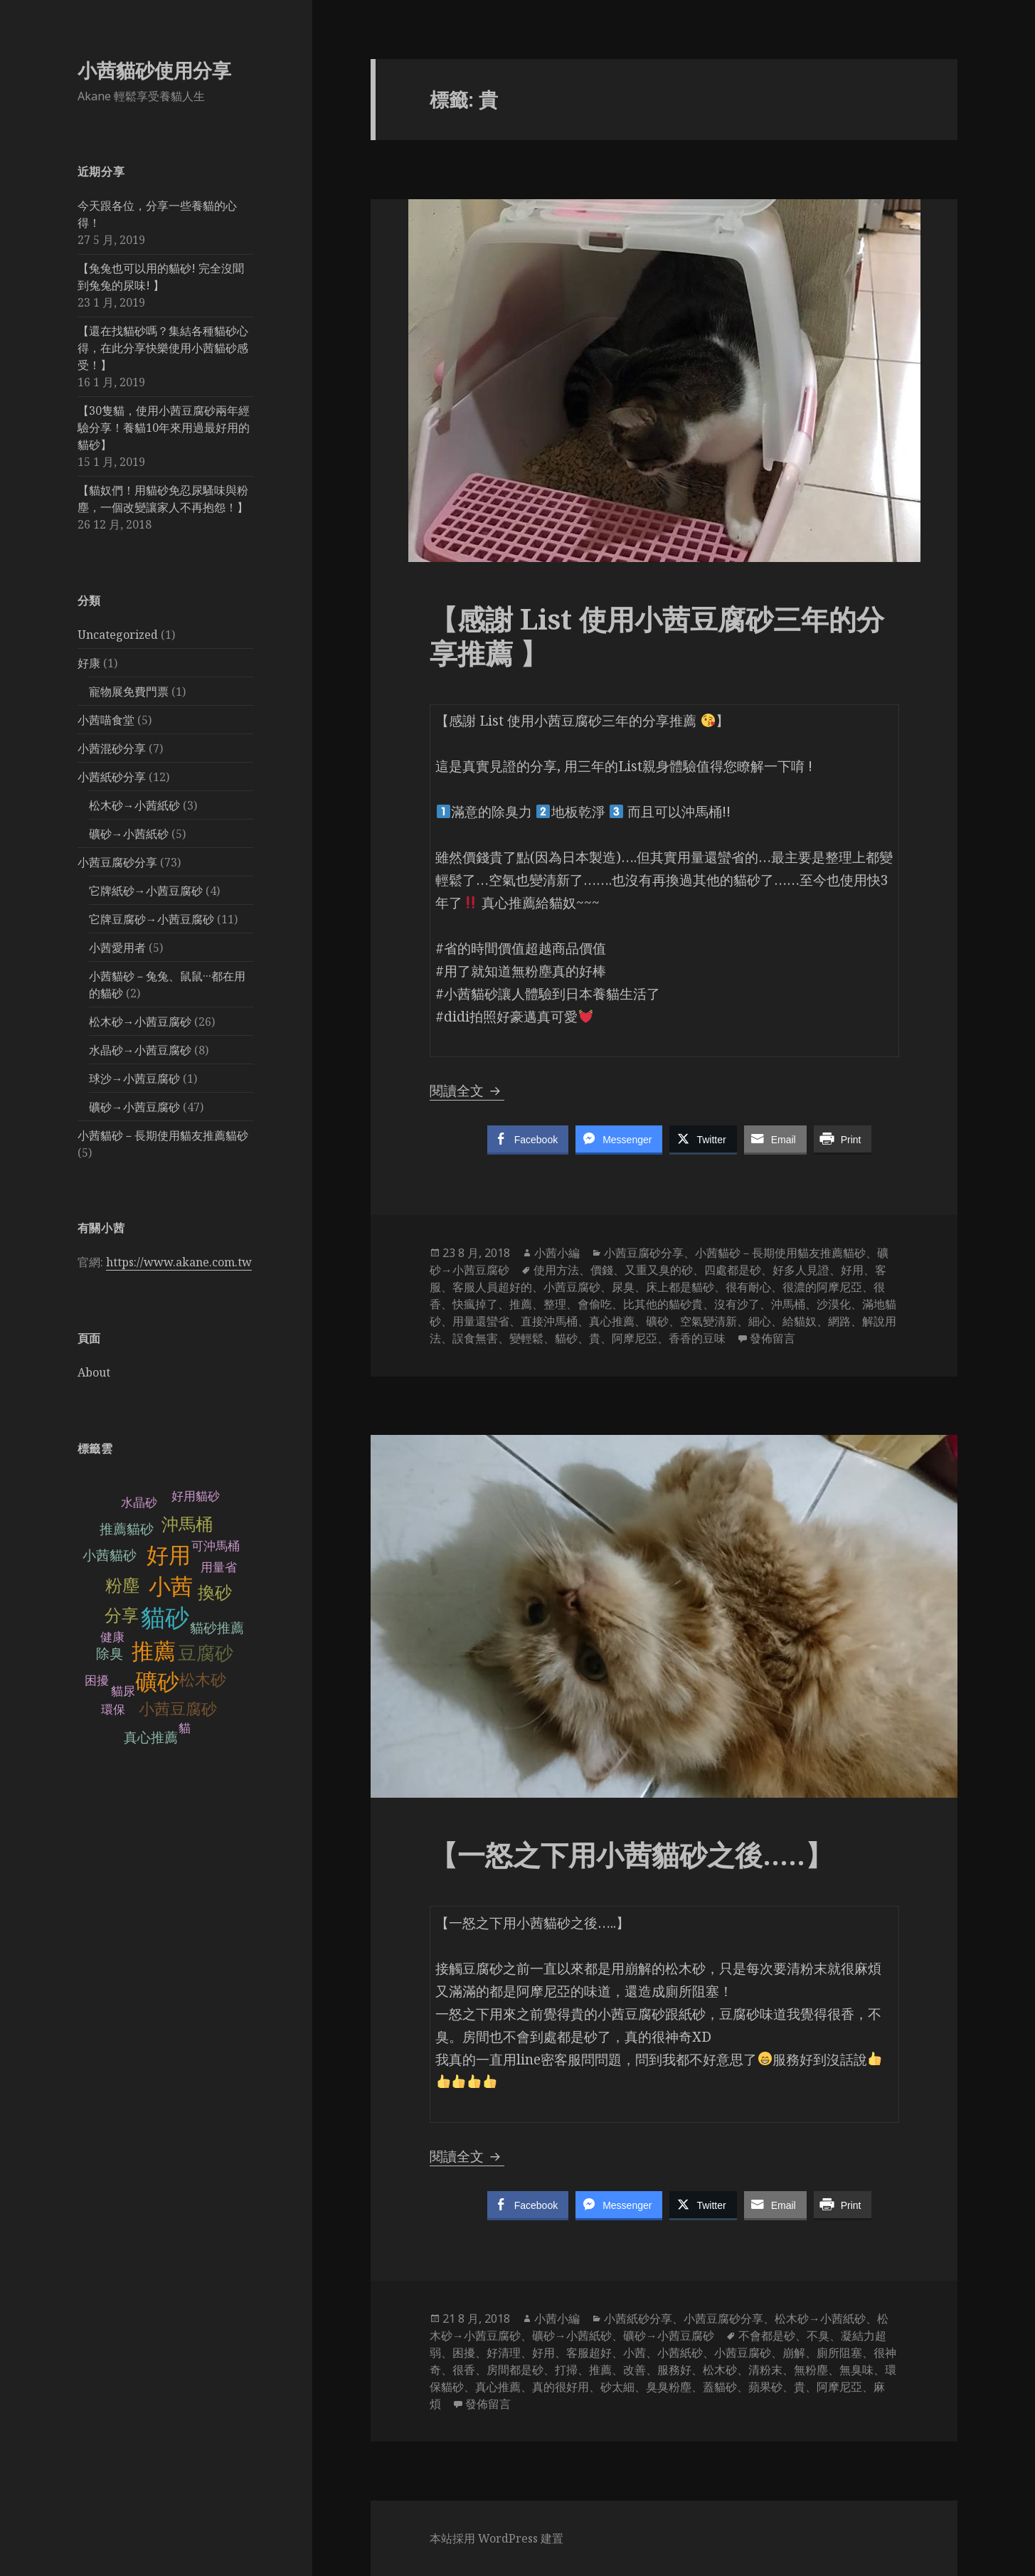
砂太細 (617, 2387)
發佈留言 (772, 1338)
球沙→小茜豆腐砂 (134, 1078)
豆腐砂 (205, 1652)
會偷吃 (595, 1304)
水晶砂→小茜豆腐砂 (140, 1050)
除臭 (109, 1653)
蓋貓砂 (720, 2387)
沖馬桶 (187, 1524)
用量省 (219, 1567)
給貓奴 (799, 1321)
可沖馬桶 (215, 1546)
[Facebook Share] (527, 1138)
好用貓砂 (195, 1495)
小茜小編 (557, 1253)
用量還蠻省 (480, 1321)
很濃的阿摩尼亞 (822, 1287)
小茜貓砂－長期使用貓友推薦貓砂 (163, 1135)
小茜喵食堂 (106, 720)
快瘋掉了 (475, 1304)
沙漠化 (834, 1304)
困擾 (463, 2352)
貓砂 (165, 1618)
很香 (463, 2370)
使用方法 (556, 1270)
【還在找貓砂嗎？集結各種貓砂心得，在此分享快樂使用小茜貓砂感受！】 (163, 348)
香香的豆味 (697, 1338)
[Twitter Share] (702, 1138)
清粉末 (765, 2370)
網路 (839, 1321)
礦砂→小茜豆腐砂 (134, 1107)
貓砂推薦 (217, 1628)
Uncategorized (118, 634)
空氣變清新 (708, 1321)
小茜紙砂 (680, 2352)
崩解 (793, 2352)
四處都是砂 (732, 1270)
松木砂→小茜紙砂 (134, 805)
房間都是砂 (515, 2370)
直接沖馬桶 (549, 1321)
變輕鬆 (526, 1338)
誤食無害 (475, 1338)
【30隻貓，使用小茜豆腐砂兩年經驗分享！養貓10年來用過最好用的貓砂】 (164, 427)
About (94, 1372)
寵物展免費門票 (129, 691)
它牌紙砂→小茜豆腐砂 (146, 891)
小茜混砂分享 (112, 748)
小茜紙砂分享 (112, 777)
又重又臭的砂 (659, 1270)
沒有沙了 (737, 1304)
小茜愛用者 (117, 947)
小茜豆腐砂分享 (117, 862)
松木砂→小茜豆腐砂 (140, 1021)
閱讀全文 (467, 1090)
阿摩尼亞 (634, 1338)
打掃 (566, 2370)
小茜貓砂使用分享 (154, 70)
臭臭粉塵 (668, 2387)
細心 (759, 1321)
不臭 (818, 2335)
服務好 (674, 2370)
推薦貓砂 (127, 1529)
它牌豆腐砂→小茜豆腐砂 (151, 919)
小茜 (171, 1586)
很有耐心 (748, 1287)
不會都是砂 (766, 2335)
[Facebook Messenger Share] (618, 1138)
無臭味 (856, 2370)
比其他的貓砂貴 (663, 1304)
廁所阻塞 (839, 2352)
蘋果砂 (765, 2387)
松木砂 (202, 1679)
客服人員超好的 (492, 1287)
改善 (634, 2370)
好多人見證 (801, 1270)
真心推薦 (151, 1737)
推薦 (154, 1651)
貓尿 (123, 1691)
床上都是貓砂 (680, 1287)
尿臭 (623, 1287)
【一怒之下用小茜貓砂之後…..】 (635, 1854)
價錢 (601, 1270)
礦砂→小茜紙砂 (129, 834)
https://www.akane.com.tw (179, 1262)
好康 (89, 663)
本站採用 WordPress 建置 (496, 2538)
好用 (169, 1555)
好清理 (504, 2352)
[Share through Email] (775, 1138)
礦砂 (157, 1682)
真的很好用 (560, 2387)
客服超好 (589, 2352)
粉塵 (122, 1585)
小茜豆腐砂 (178, 1708)
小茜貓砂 (110, 1555)
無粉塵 (811, 2370)
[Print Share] (843, 1138)
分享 (121, 1615)
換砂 (215, 1592)
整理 (554, 1304)
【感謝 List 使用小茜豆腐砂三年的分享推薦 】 (657, 636)
